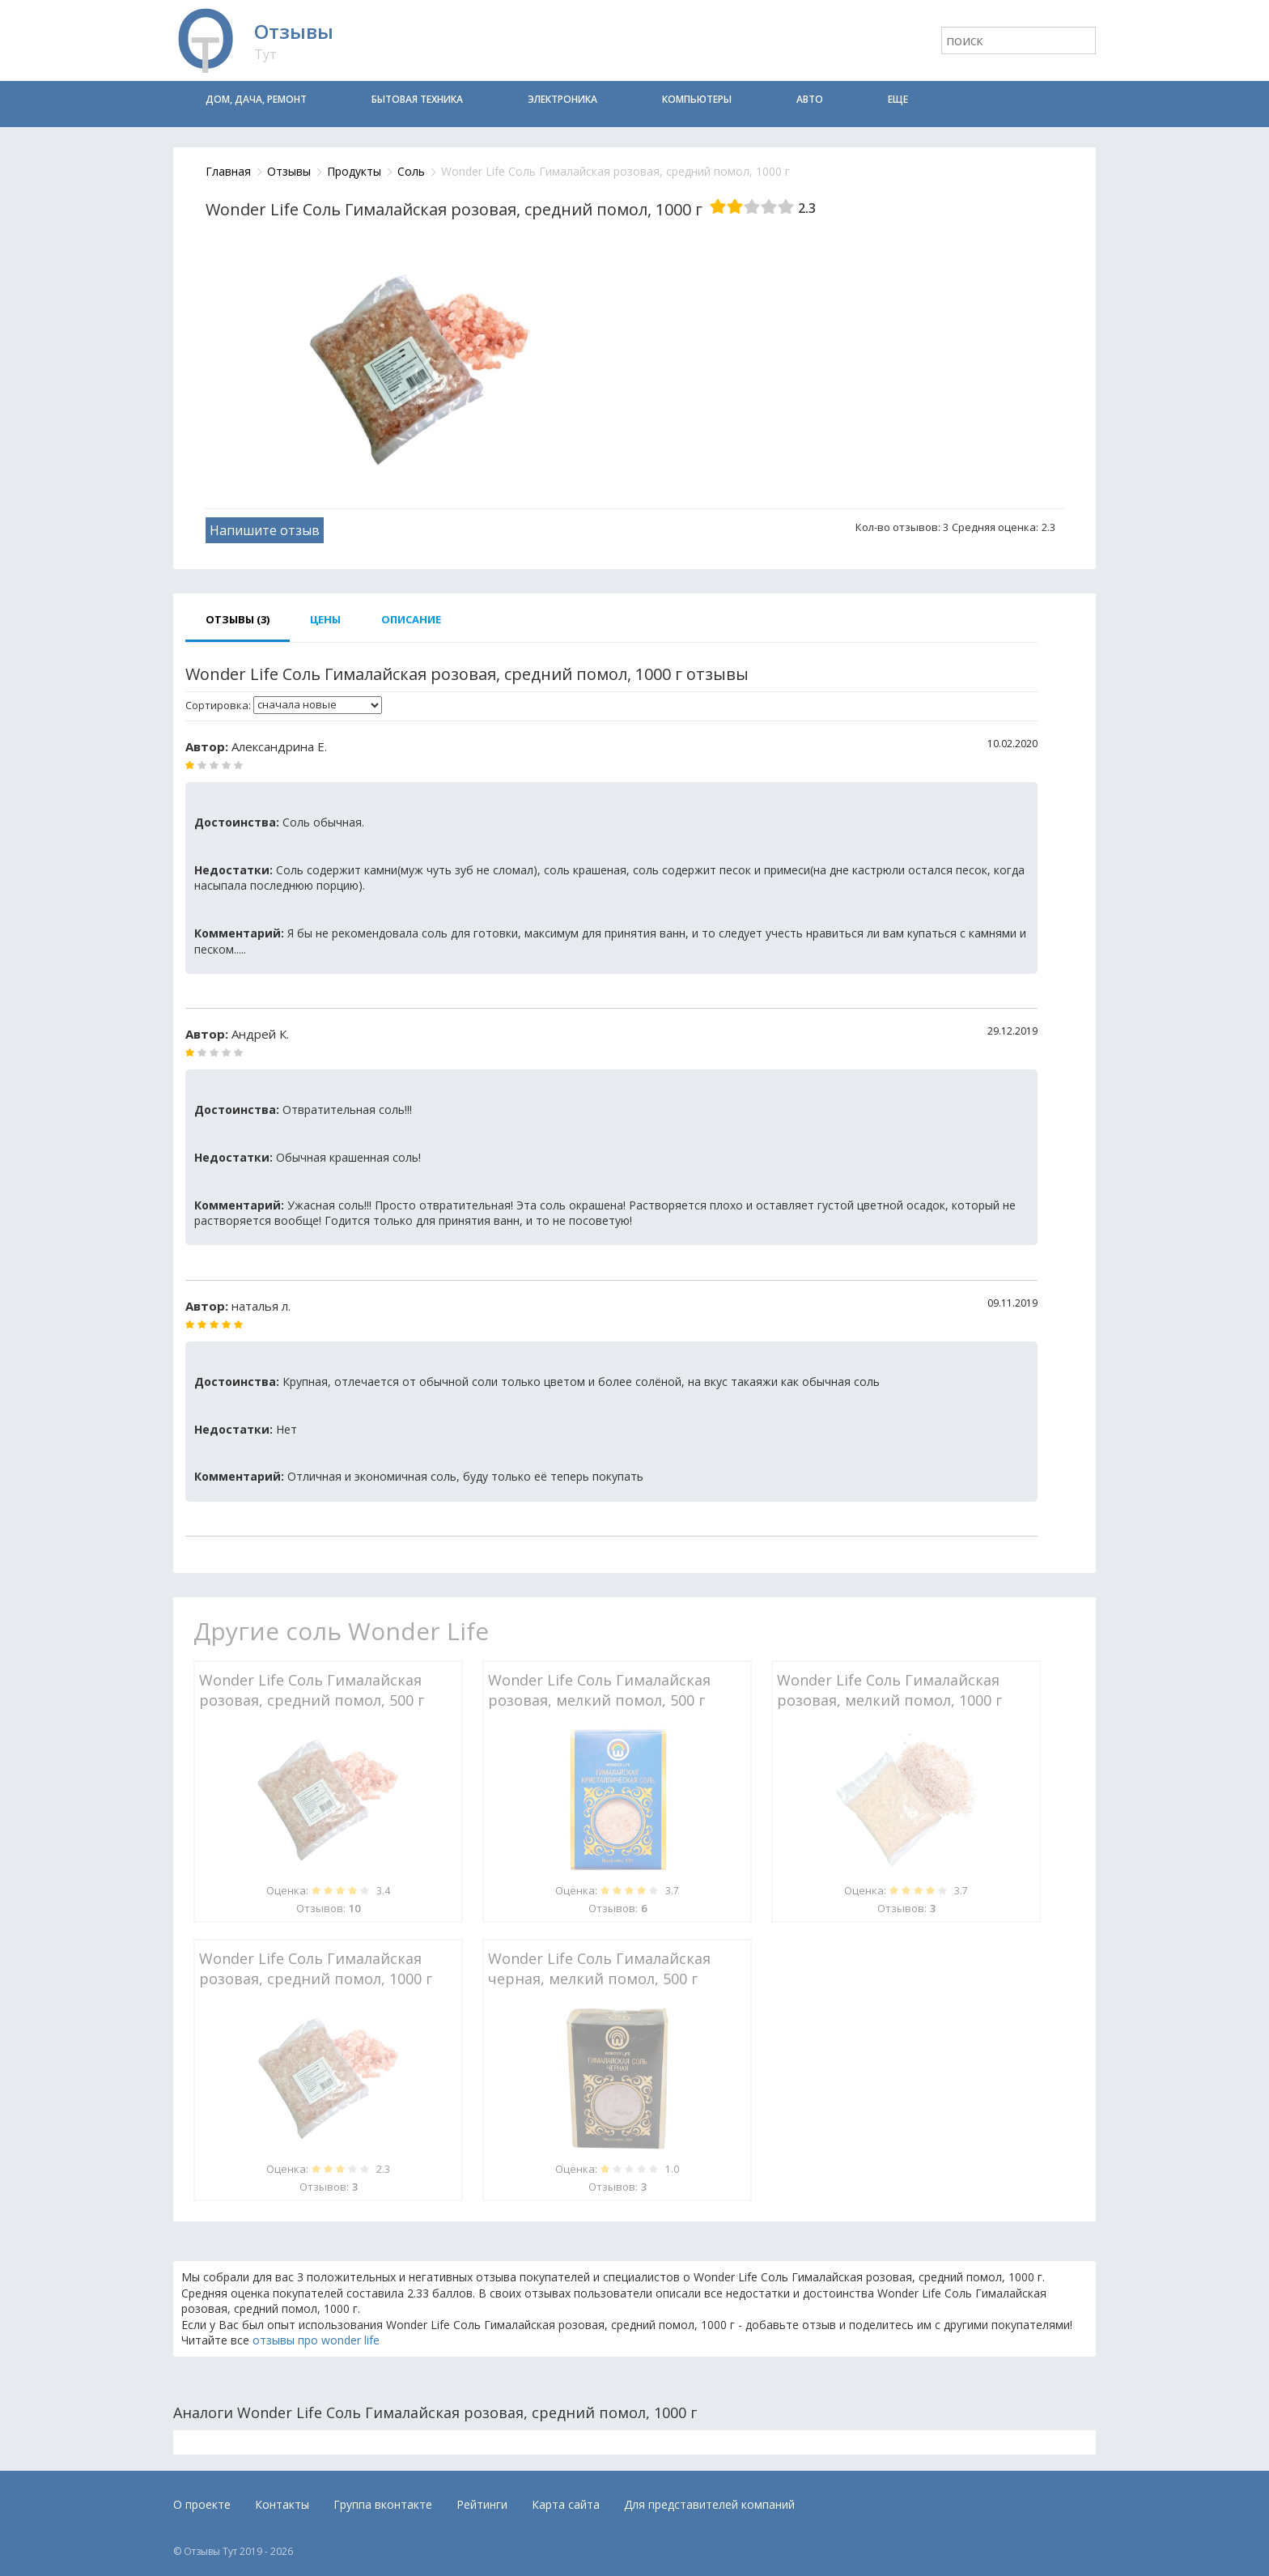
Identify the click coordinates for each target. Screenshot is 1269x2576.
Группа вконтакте (382, 2504)
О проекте (202, 2504)
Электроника (562, 99)
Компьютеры (697, 99)
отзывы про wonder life (316, 2340)
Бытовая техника (417, 99)
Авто (809, 99)
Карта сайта (566, 2504)
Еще (898, 99)
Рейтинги (481, 2504)
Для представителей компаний (709, 2504)
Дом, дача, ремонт (256, 99)
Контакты (282, 2504)
